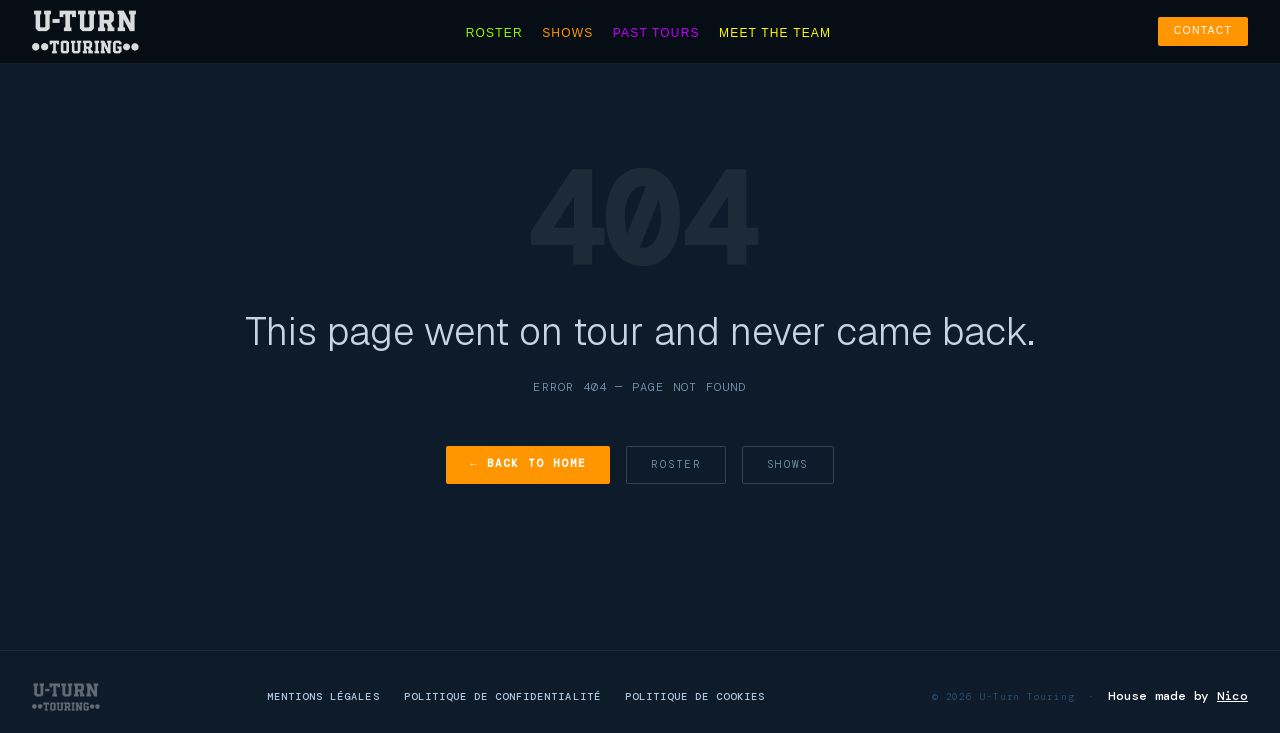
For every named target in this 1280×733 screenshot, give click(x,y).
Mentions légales (323, 696)
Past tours (656, 33)
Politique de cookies (695, 696)
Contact (1203, 30)
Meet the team (775, 33)
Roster (494, 33)
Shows (567, 33)
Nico (1232, 696)
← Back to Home (528, 463)
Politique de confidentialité (502, 696)
